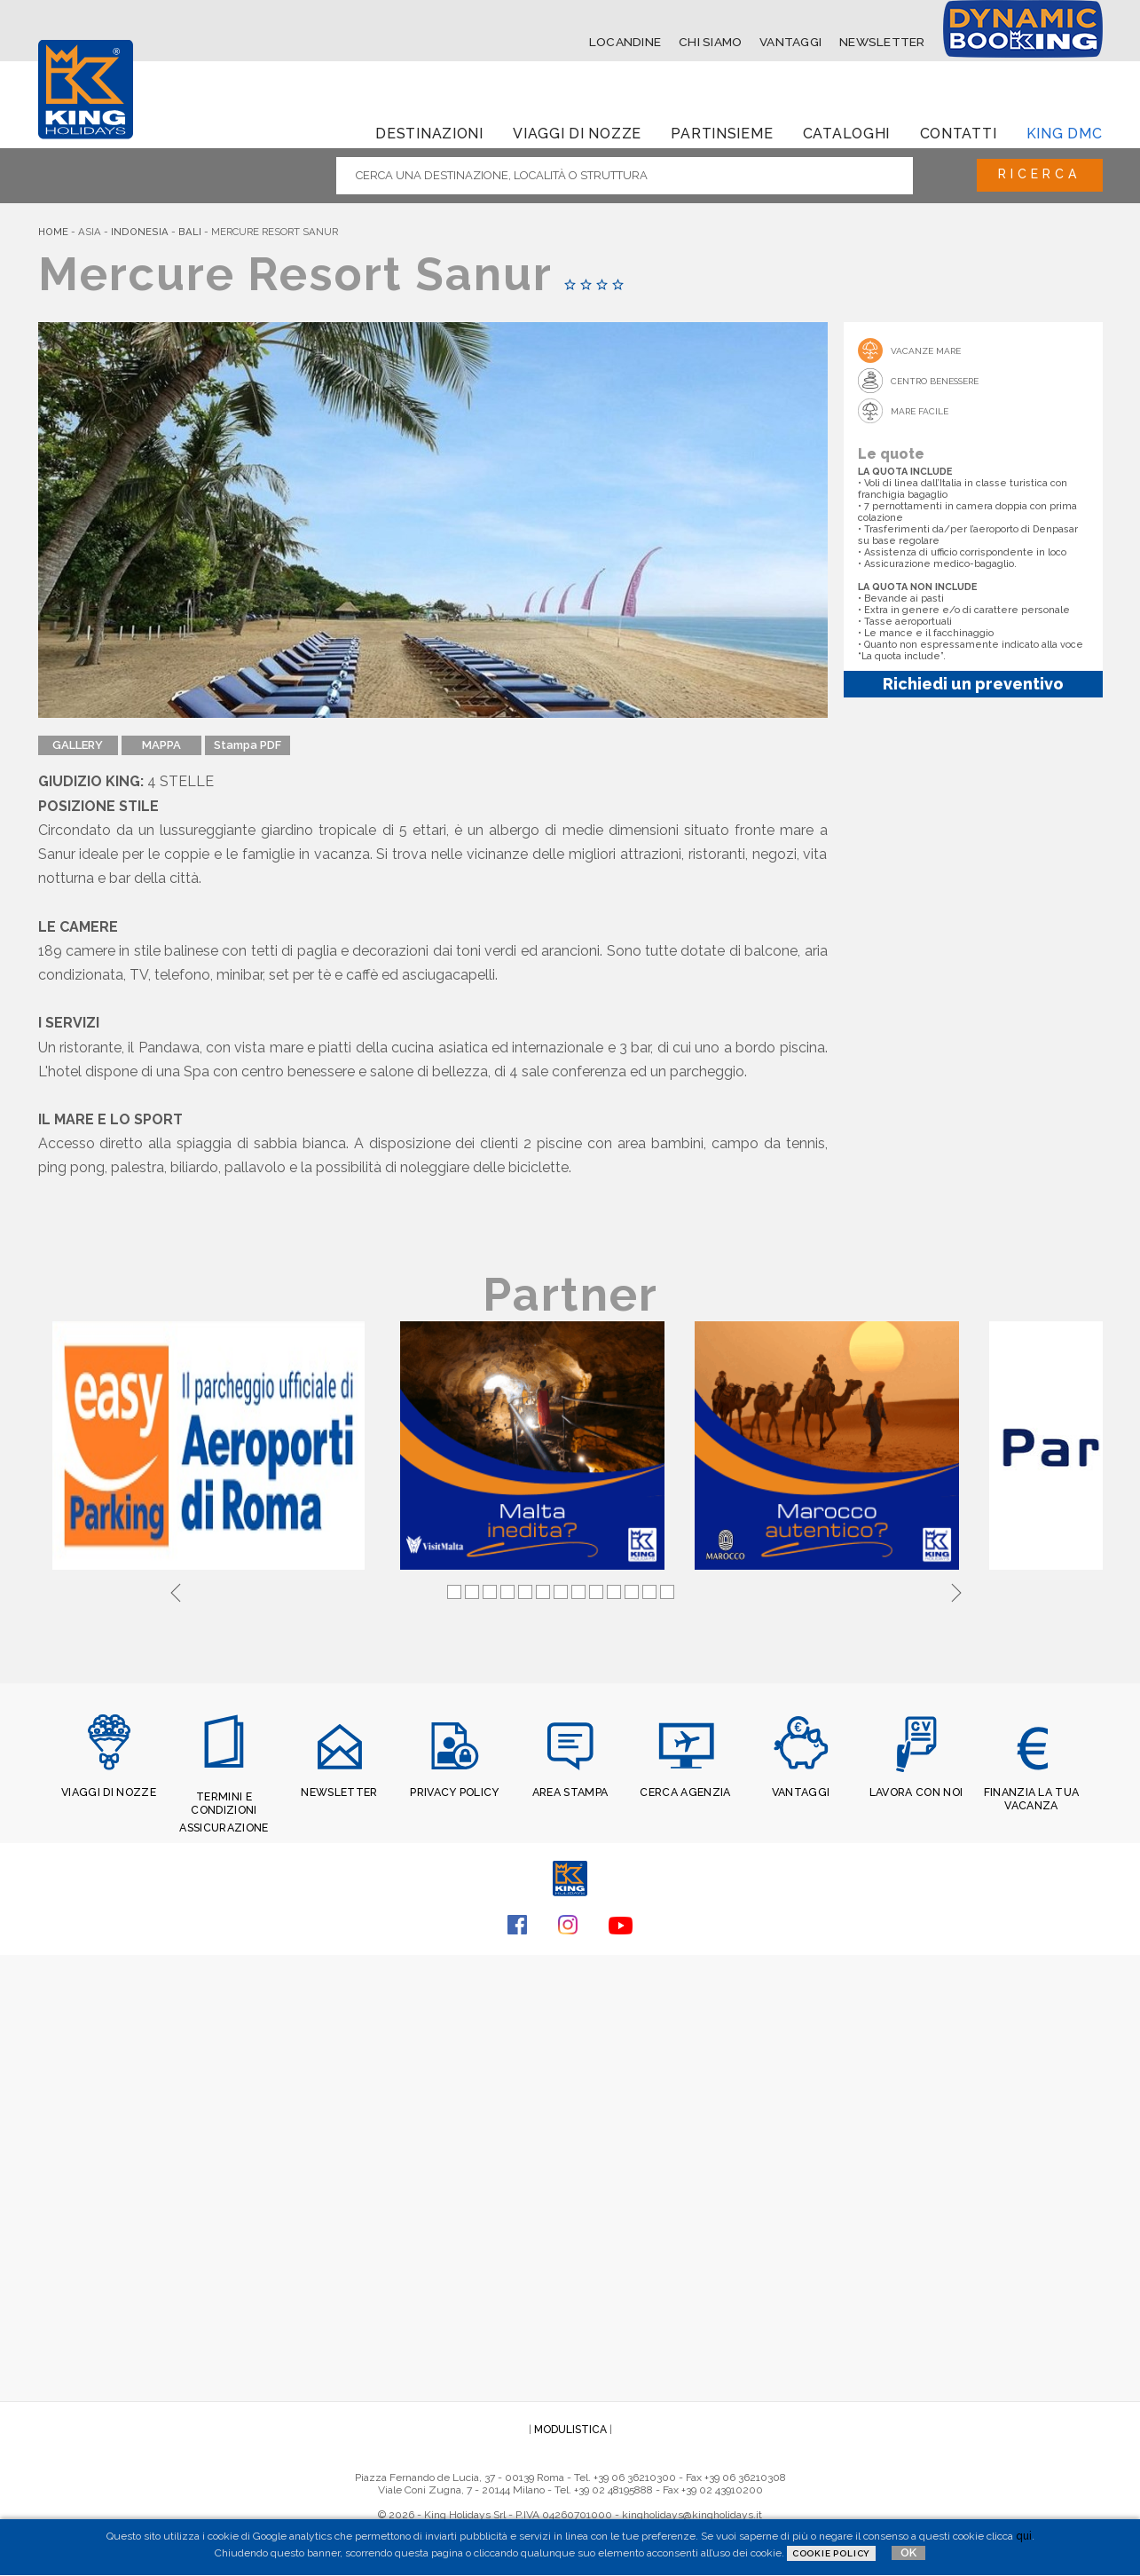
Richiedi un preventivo (973, 683)
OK (908, 2552)
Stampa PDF (247, 745)
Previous (175, 1589)
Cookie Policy (831, 2553)
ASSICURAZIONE (224, 1824)
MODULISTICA (570, 2427)
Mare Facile (919, 410)
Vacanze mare (926, 350)
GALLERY (77, 745)
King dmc (1064, 132)
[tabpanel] (212, 1446)
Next (956, 1589)
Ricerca (1035, 175)
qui (1024, 2536)
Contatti (958, 132)
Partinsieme (722, 132)
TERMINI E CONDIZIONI (224, 1801)
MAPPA (161, 745)
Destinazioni (429, 132)
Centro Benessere (935, 380)
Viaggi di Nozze (577, 132)
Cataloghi (846, 132)
